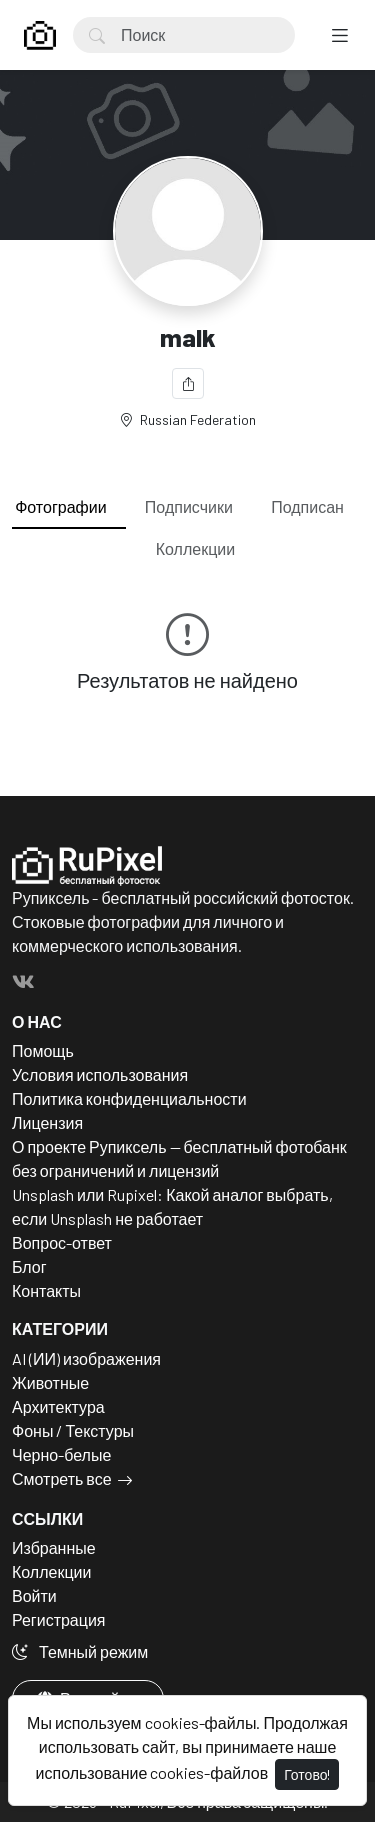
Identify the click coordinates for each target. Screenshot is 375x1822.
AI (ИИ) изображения (86, 1358)
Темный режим (80, 1651)
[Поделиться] (188, 383)
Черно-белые (61, 1454)
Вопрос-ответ (62, 1242)
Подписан (307, 506)
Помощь (43, 1050)
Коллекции (195, 548)
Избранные (54, 1547)
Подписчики (189, 506)
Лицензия (47, 1122)
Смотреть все (62, 1478)
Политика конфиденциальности (129, 1098)
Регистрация (59, 1619)
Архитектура (58, 1406)
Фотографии (60, 506)
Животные (50, 1382)
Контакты (46, 1290)
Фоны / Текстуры (73, 1430)
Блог (29, 1266)
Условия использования (100, 1074)
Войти (34, 1595)
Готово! (307, 1774)
